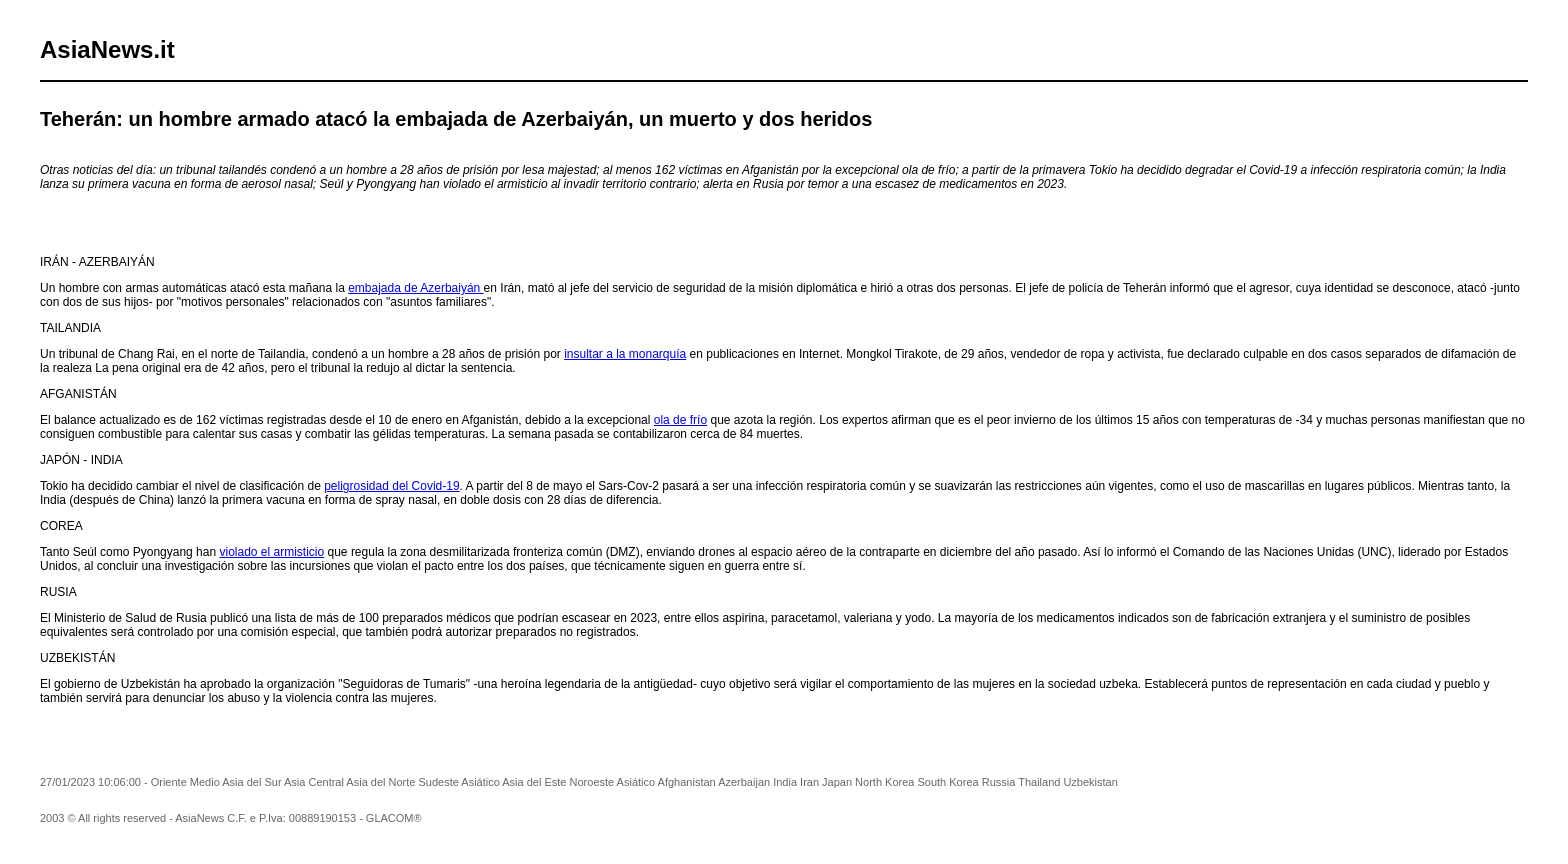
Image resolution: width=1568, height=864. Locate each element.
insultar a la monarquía (625, 354)
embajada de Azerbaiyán (415, 288)
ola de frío (680, 420)
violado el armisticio (271, 552)
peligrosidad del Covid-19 (391, 486)
